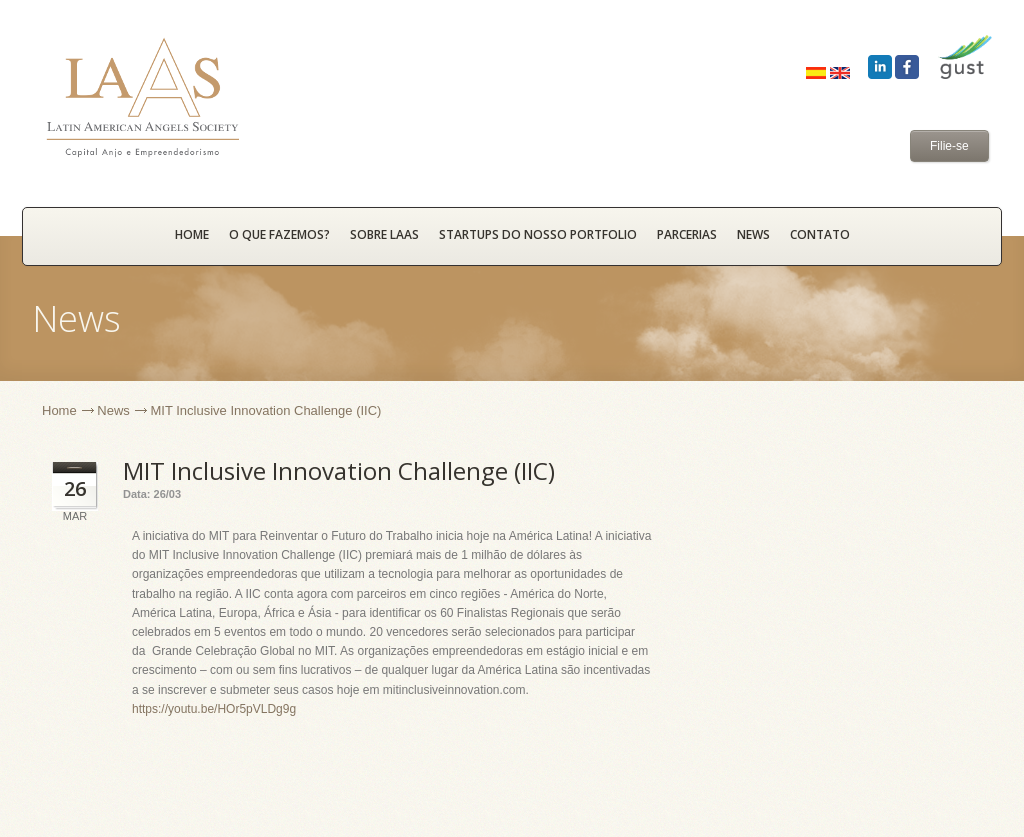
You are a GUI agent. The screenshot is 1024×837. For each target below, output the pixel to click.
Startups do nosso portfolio (538, 234)
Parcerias (687, 234)
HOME (192, 234)
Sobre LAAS (384, 234)
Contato (820, 234)
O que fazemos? (279, 234)
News (753, 234)
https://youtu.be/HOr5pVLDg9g (214, 709)
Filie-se (949, 146)
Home (59, 410)
